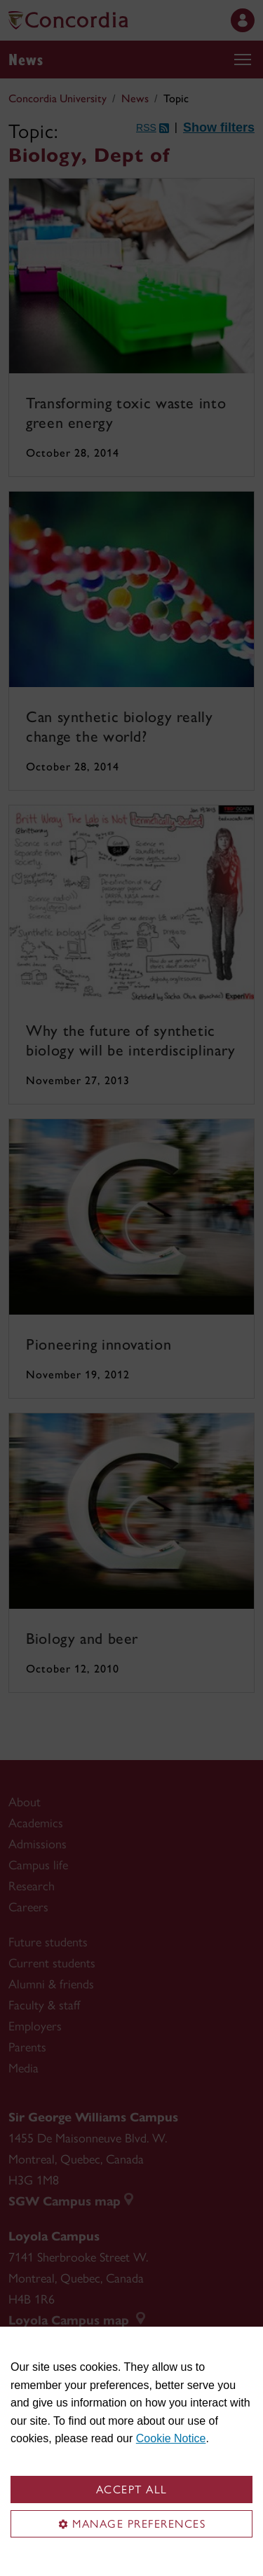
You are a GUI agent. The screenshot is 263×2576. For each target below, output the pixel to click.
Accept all (132, 2489)
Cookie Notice (171, 2438)
